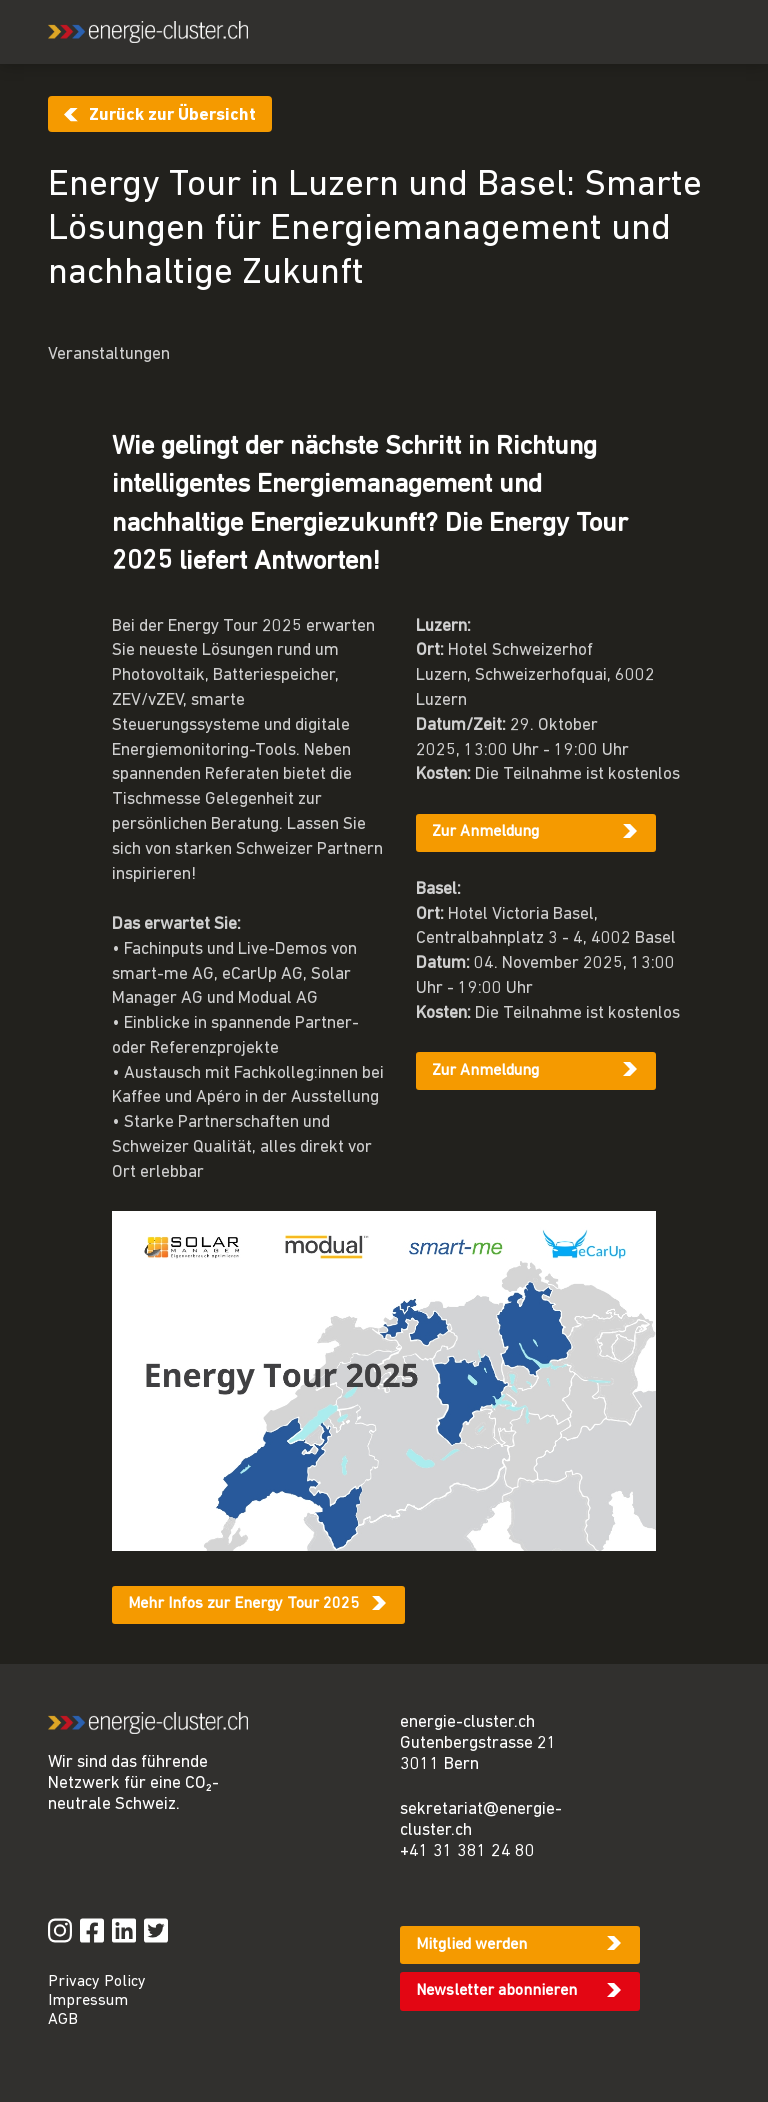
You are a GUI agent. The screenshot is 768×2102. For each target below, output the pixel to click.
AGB (63, 2020)
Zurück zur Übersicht (172, 115)
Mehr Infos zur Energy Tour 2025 (243, 1604)
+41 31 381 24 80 (467, 1851)
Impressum (88, 2001)
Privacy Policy (97, 1982)
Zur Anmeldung (485, 832)
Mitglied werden (471, 1945)
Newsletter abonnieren (496, 1991)
